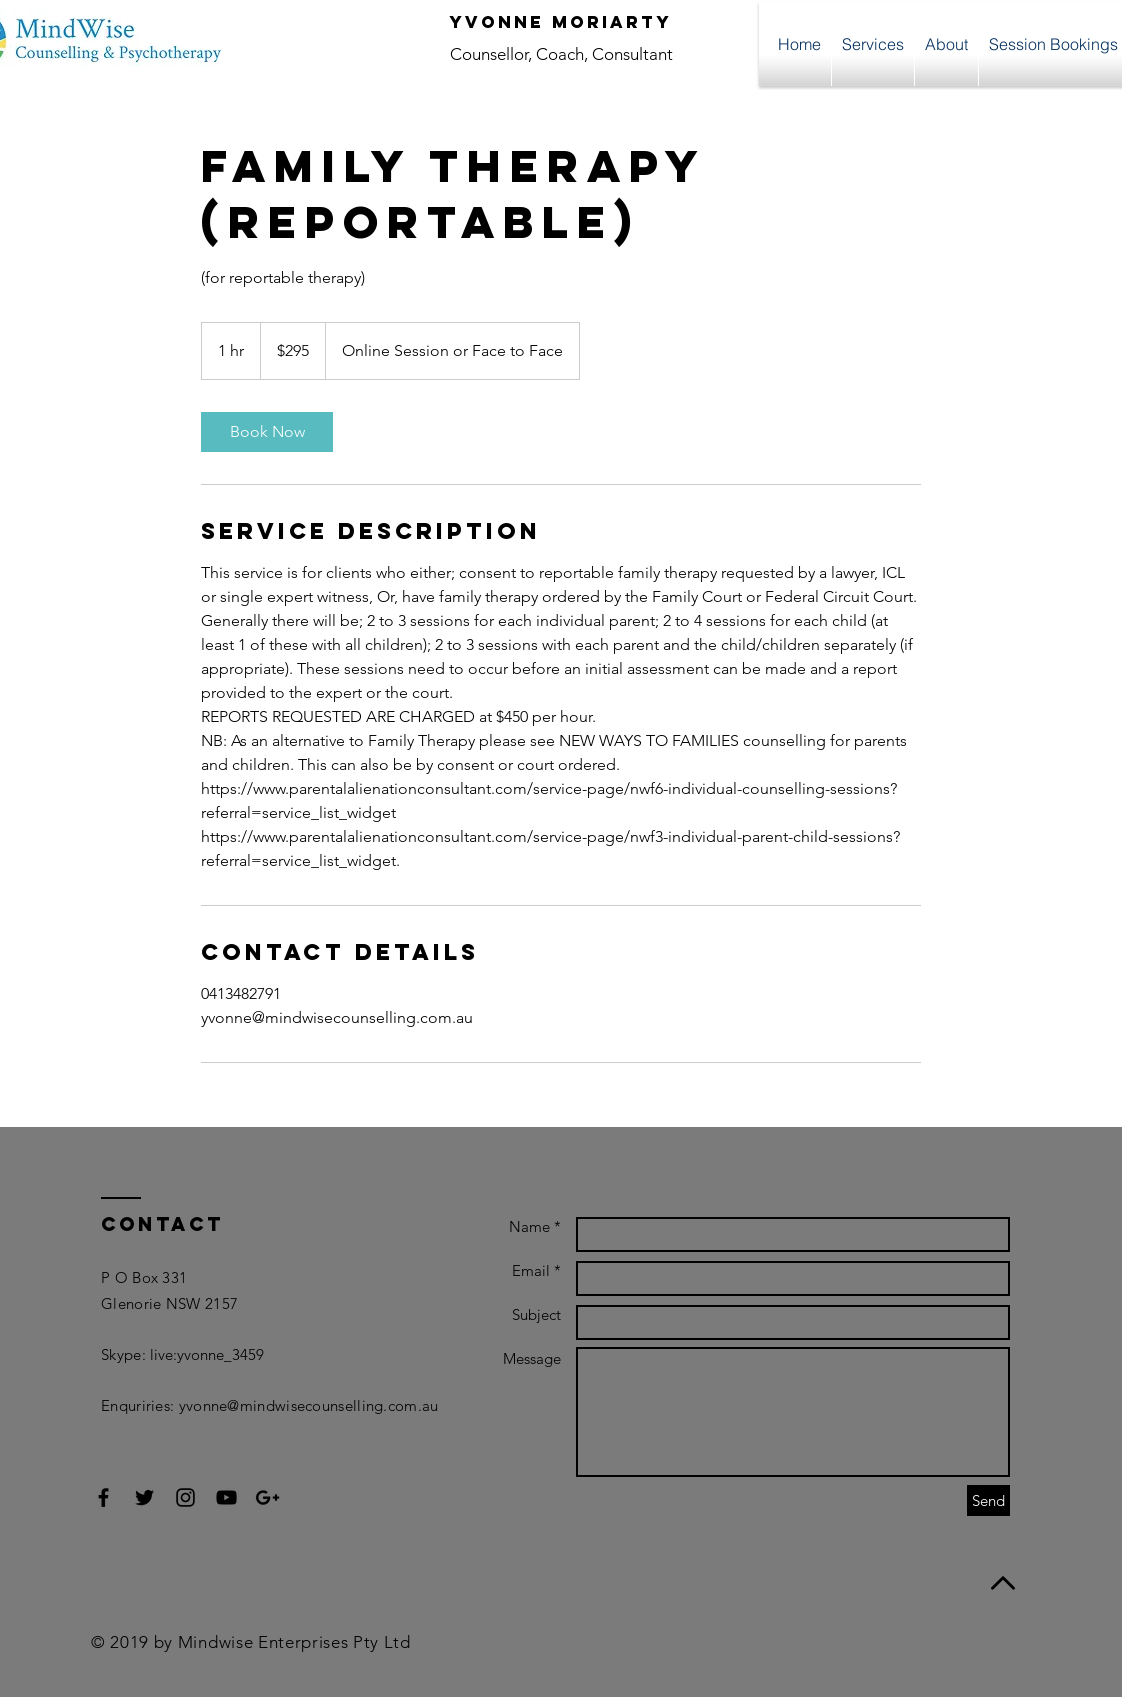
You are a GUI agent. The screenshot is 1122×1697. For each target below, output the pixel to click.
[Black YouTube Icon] (226, 1497)
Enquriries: (140, 1405)
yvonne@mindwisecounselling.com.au (309, 1405)
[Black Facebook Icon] (103, 1497)
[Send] (988, 1500)
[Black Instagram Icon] (185, 1497)
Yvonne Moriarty (560, 22)
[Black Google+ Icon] (267, 1497)
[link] (267, 432)
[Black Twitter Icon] (144, 1497)
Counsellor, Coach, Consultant (561, 54)
